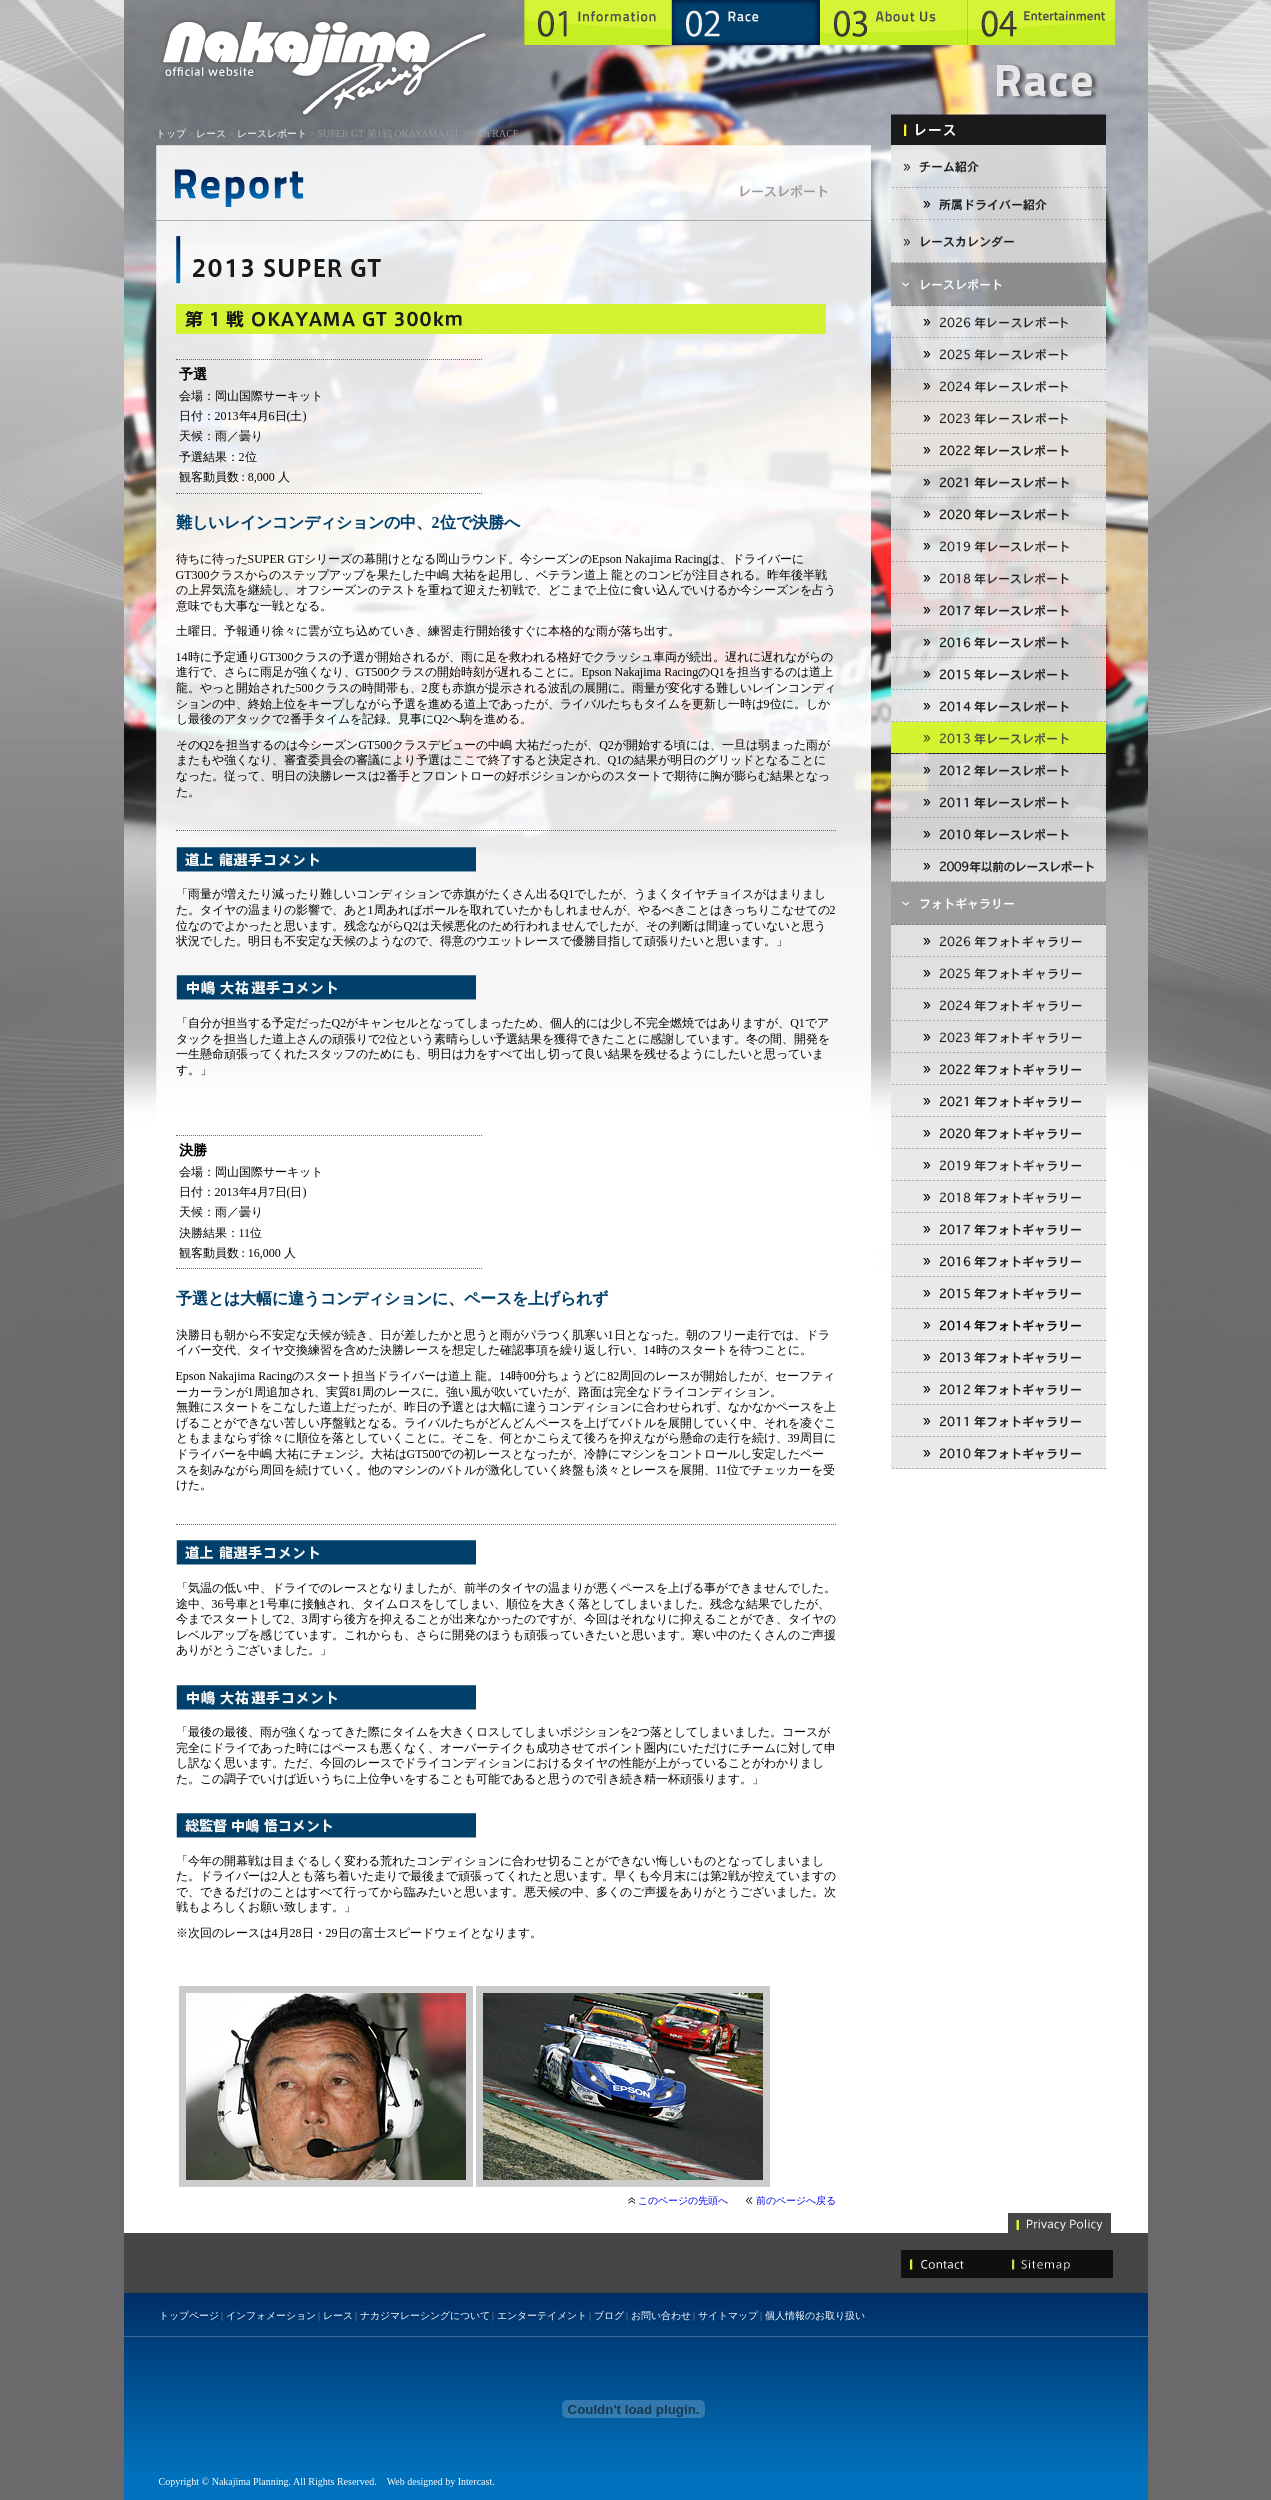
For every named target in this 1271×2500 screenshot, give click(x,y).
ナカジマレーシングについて (425, 2315)
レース (211, 133)
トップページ (189, 2315)
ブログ (609, 2315)
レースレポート (272, 133)
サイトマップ (728, 2315)
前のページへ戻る (796, 2200)
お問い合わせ (661, 2315)
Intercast (475, 2481)
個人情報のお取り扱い (815, 2315)
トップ (171, 133)
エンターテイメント (542, 2315)
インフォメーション (271, 2315)
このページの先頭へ (683, 2200)
